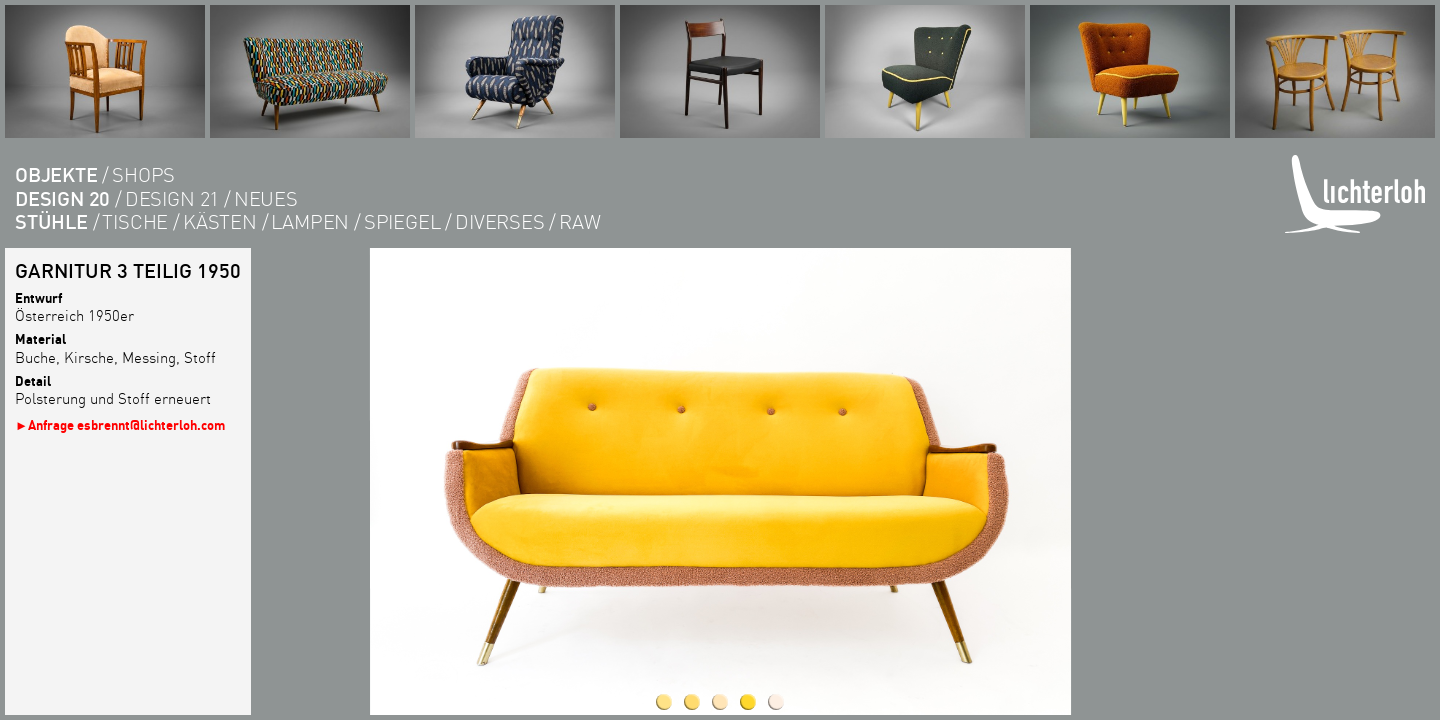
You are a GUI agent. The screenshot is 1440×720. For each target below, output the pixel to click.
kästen (220, 221)
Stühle (51, 221)
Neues (266, 198)
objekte (56, 174)
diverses (499, 221)
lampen (310, 221)
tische (135, 221)
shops (143, 174)
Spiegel (402, 221)
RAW (579, 221)
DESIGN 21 (172, 198)
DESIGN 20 (62, 198)
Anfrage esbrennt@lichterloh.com (126, 424)
